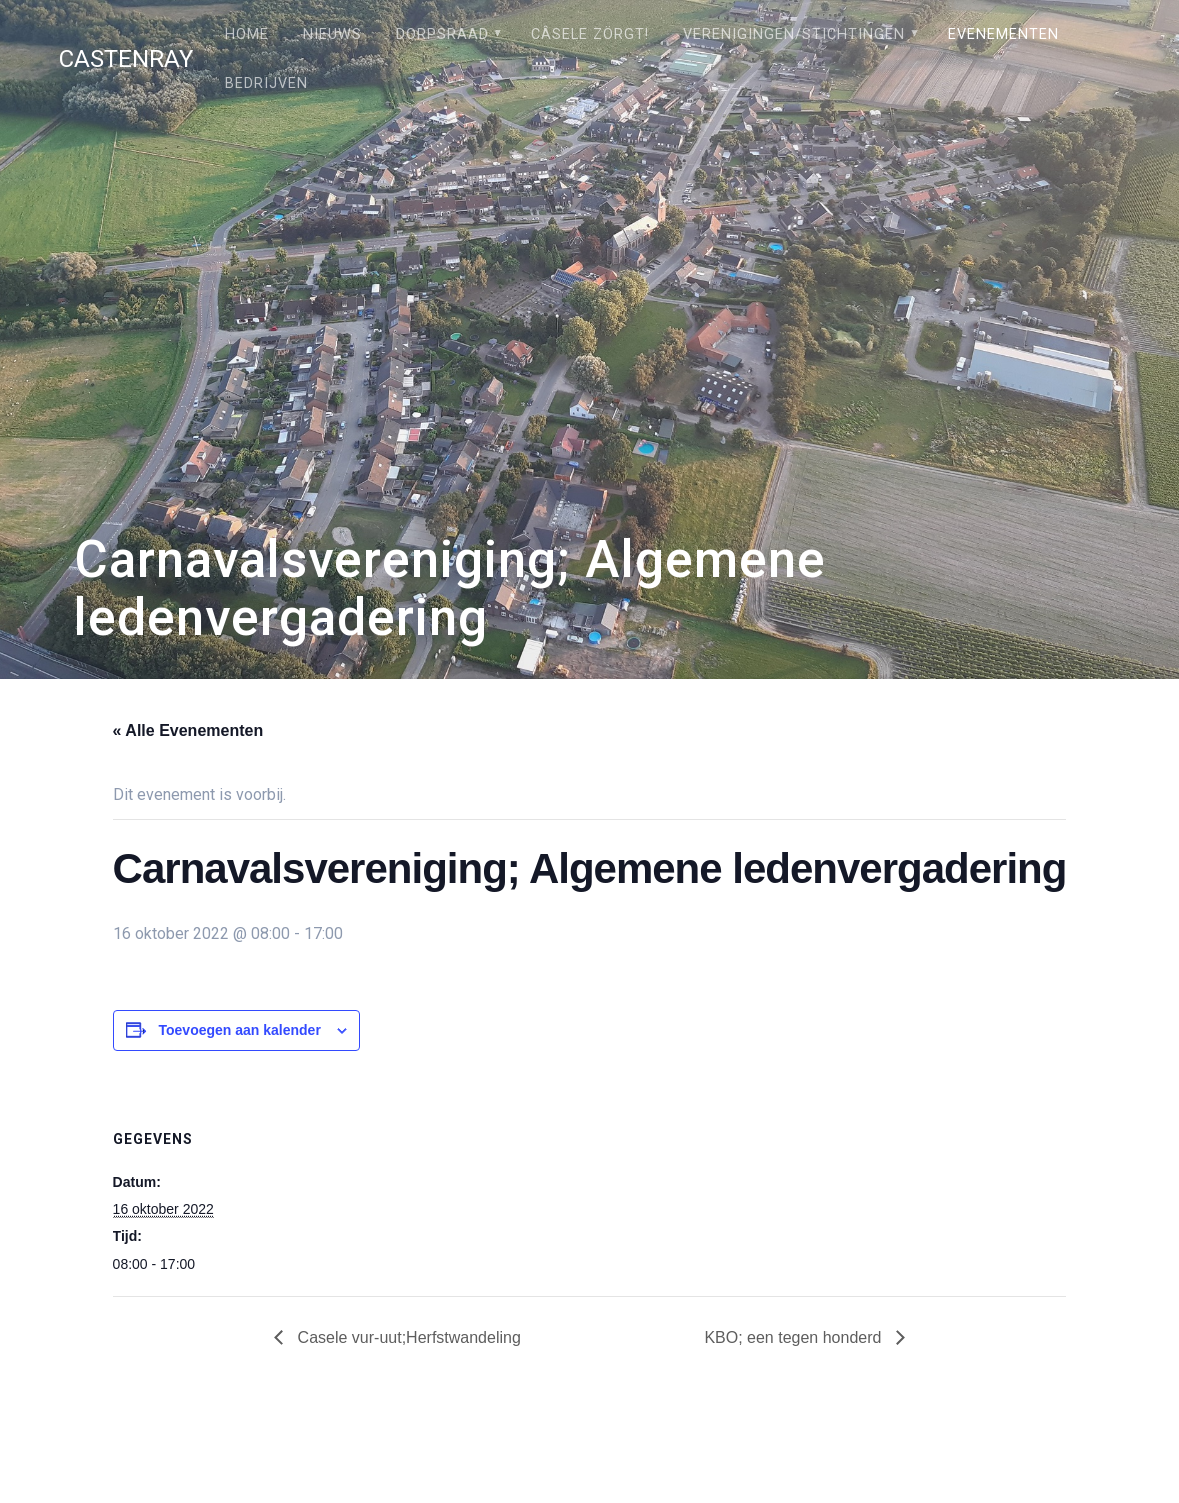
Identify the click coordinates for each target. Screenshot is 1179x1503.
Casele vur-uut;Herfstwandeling (407, 1337)
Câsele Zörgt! (590, 34)
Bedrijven (266, 83)
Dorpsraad (442, 34)
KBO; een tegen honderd (794, 1337)
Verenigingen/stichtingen (794, 34)
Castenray (126, 59)
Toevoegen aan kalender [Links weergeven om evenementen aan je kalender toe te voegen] (240, 1030)
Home (247, 34)
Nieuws (332, 34)
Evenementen (1003, 34)
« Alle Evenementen (188, 730)
